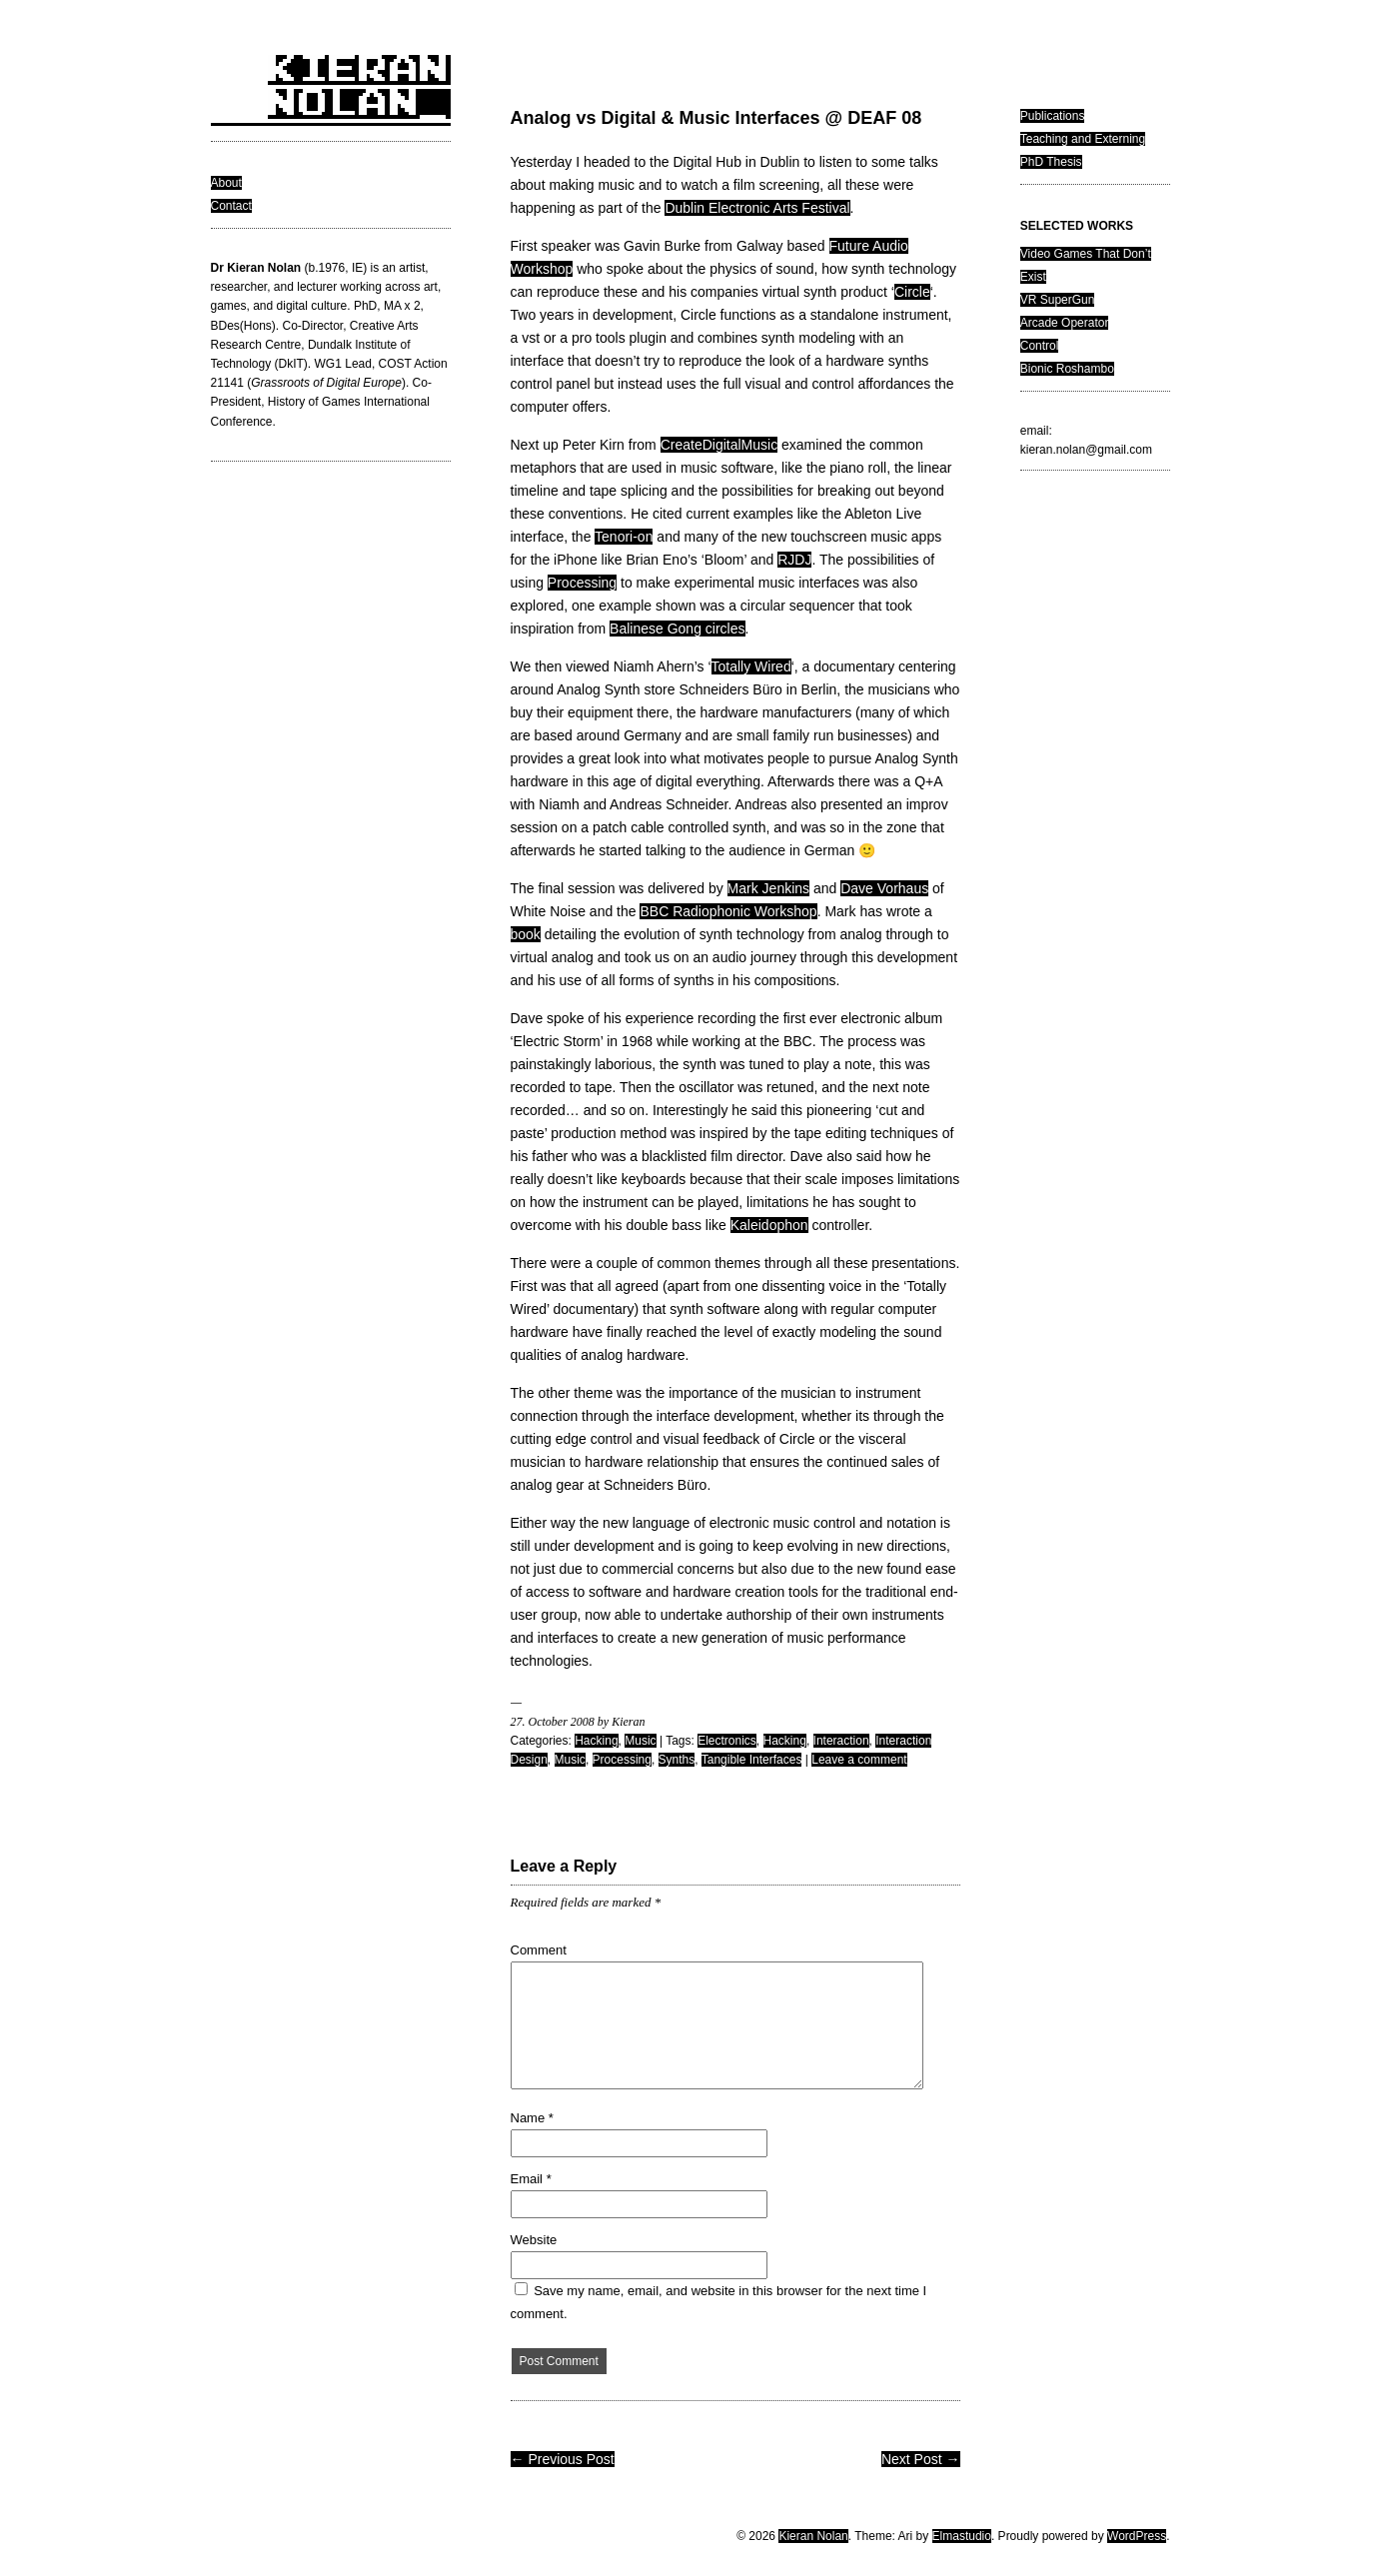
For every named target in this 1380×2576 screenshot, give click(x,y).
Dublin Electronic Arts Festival (757, 208)
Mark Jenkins (768, 888)
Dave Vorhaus (884, 888)
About (226, 183)
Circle (912, 292)
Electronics (726, 1741)
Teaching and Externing (1082, 139)
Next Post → (920, 2459)
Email (531, 2178)
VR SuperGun (1057, 300)
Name (532, 2117)
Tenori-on (624, 537)
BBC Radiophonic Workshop (728, 911)
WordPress (1136, 2536)
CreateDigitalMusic (719, 445)
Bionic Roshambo (1067, 369)
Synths (677, 1760)
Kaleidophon (769, 1225)
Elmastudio (961, 2536)
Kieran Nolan (812, 2536)
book (526, 934)
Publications (1052, 116)
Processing (582, 583)
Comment (539, 1949)
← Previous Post (563, 2459)
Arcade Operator (1064, 323)
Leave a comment (858, 1760)
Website (534, 2239)
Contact (231, 206)
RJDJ (794, 560)
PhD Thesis (1051, 162)
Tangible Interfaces (751, 1760)
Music (640, 1741)
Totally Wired (751, 666)
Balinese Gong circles (677, 629)
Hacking (596, 1741)
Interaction (841, 1741)
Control (1039, 346)
